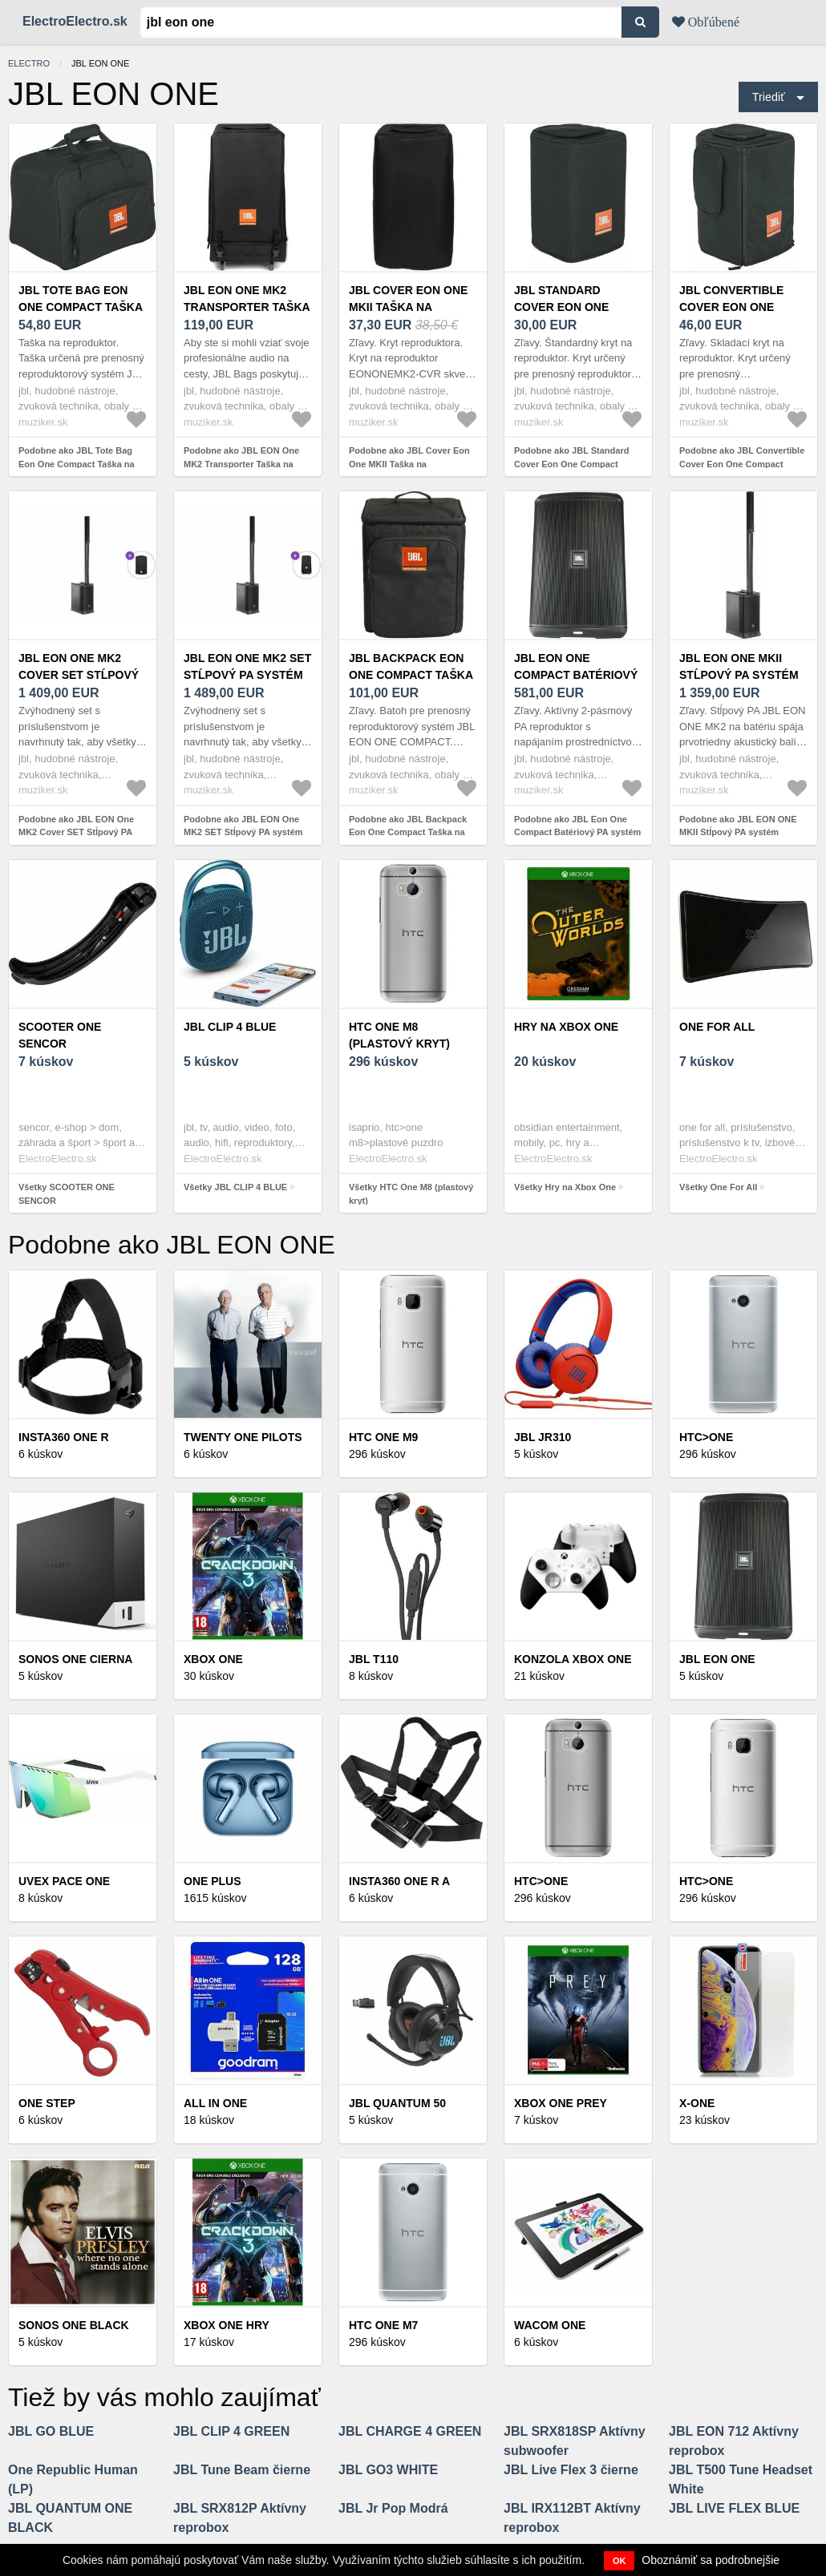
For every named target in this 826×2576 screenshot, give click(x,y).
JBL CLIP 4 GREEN (231, 2431)
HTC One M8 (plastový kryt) (399, 1035)
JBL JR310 (542, 1437)
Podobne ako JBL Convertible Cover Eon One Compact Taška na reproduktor (741, 464)
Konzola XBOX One (573, 1659)
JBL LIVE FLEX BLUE (734, 2508)
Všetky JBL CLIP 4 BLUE (235, 1187)
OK (619, 2561)
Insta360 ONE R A (399, 1881)
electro (29, 63)
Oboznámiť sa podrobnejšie (710, 2560)
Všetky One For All (718, 1187)
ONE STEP (46, 2103)
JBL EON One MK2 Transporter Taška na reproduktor (247, 307)
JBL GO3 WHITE (388, 2470)
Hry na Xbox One (566, 1026)
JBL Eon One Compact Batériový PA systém (576, 675)
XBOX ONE (213, 1659)
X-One (697, 2103)
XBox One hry (226, 2325)
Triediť (768, 97)
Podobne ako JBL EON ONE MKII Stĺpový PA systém (738, 826)
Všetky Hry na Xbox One (565, 1187)
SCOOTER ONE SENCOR (59, 1035)
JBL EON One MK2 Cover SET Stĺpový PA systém (78, 675)
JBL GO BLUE (51, 2431)
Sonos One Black (73, 2325)
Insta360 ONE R (63, 1437)
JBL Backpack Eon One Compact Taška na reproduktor (411, 675)
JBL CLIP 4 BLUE (230, 1026)
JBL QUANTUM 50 (397, 2103)
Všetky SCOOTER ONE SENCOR (66, 1193)
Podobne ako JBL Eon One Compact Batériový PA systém (577, 826)
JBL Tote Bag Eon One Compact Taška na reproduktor (80, 307)
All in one (215, 2103)
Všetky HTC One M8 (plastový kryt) (411, 1193)
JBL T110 (374, 1659)
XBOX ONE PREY (560, 2103)
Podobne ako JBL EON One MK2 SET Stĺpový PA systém (243, 826)
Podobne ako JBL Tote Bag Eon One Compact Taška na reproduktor (76, 464)
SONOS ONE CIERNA (75, 1659)
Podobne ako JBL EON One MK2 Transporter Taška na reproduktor (241, 464)
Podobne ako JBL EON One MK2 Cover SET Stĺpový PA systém (76, 832)
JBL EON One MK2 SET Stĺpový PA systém (247, 666)
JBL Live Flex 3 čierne (571, 2470)
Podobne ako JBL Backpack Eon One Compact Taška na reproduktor (408, 832)
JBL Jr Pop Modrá (393, 2508)
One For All (717, 1026)
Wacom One (549, 2325)
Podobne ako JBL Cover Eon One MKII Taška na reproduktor (409, 464)
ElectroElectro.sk (75, 21)
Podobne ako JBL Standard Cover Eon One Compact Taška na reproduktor (571, 464)
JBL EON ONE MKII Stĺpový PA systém (739, 666)
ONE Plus (212, 1881)
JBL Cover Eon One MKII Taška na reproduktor (408, 307)
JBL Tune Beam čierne (241, 2470)
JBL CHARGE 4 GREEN (409, 2431)
